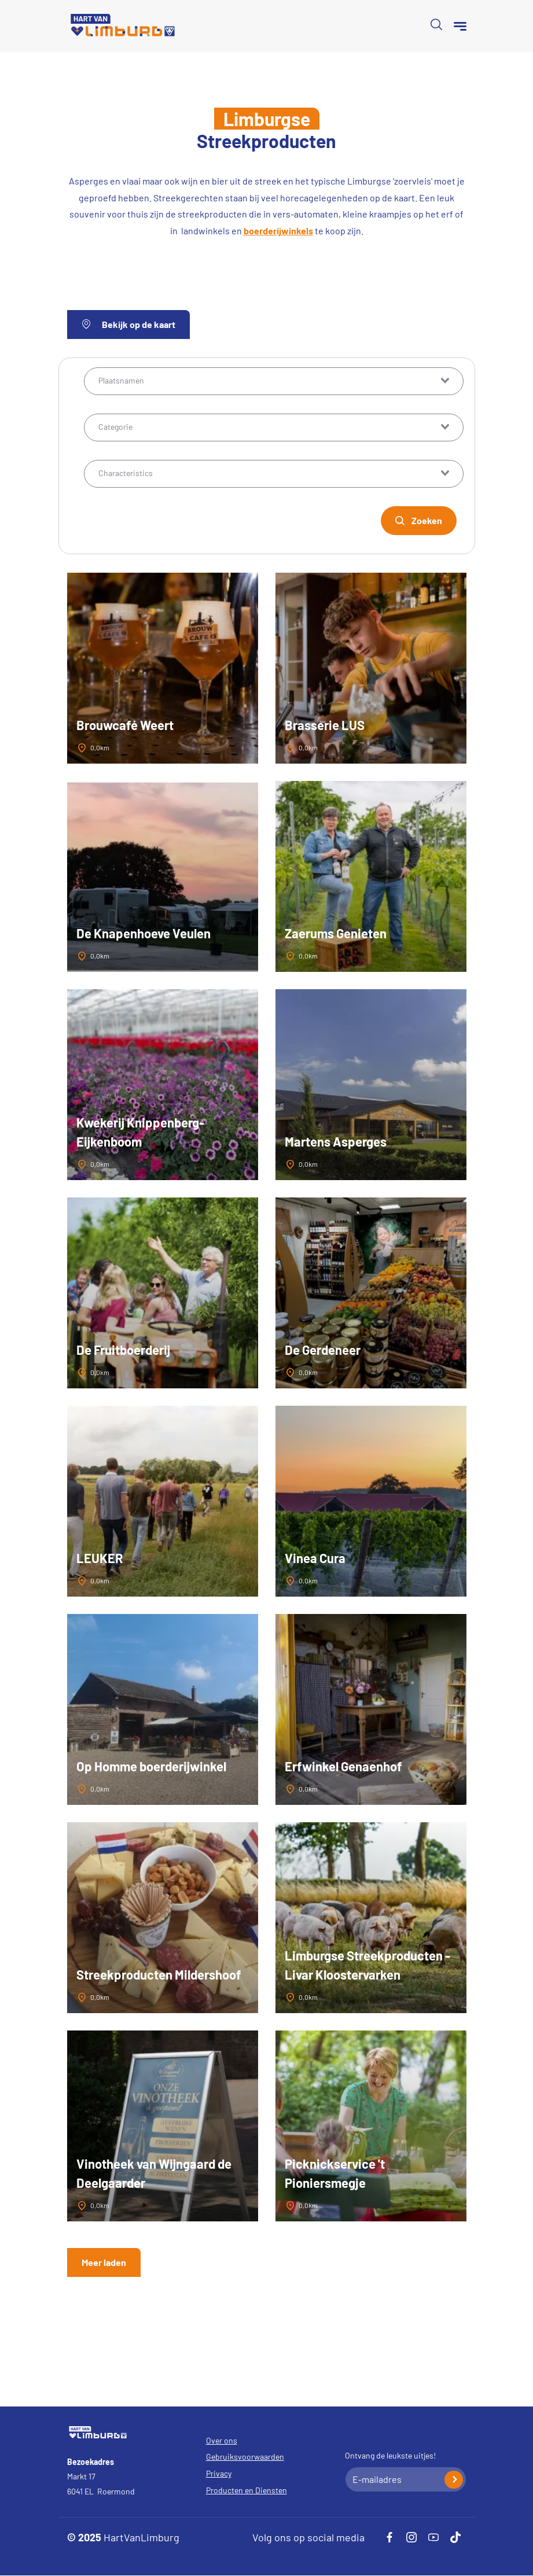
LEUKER (99, 1557)
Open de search (436, 24)
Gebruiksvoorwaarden (245, 2456)
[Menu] (460, 26)
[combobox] (274, 381)
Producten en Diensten (246, 2490)
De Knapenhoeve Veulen (143, 933)
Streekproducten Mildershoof (158, 1974)
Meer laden (104, 2262)
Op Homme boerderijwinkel (151, 1766)
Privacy (218, 2473)
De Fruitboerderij (123, 1349)
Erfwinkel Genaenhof (343, 1766)
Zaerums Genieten (336, 933)
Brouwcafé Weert (125, 724)
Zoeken (426, 520)
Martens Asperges (336, 1141)
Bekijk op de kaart (128, 324)
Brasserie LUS (325, 724)
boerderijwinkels (278, 230)
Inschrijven (453, 2480)
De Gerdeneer (323, 1349)
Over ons (221, 2440)
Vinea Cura (315, 1557)
